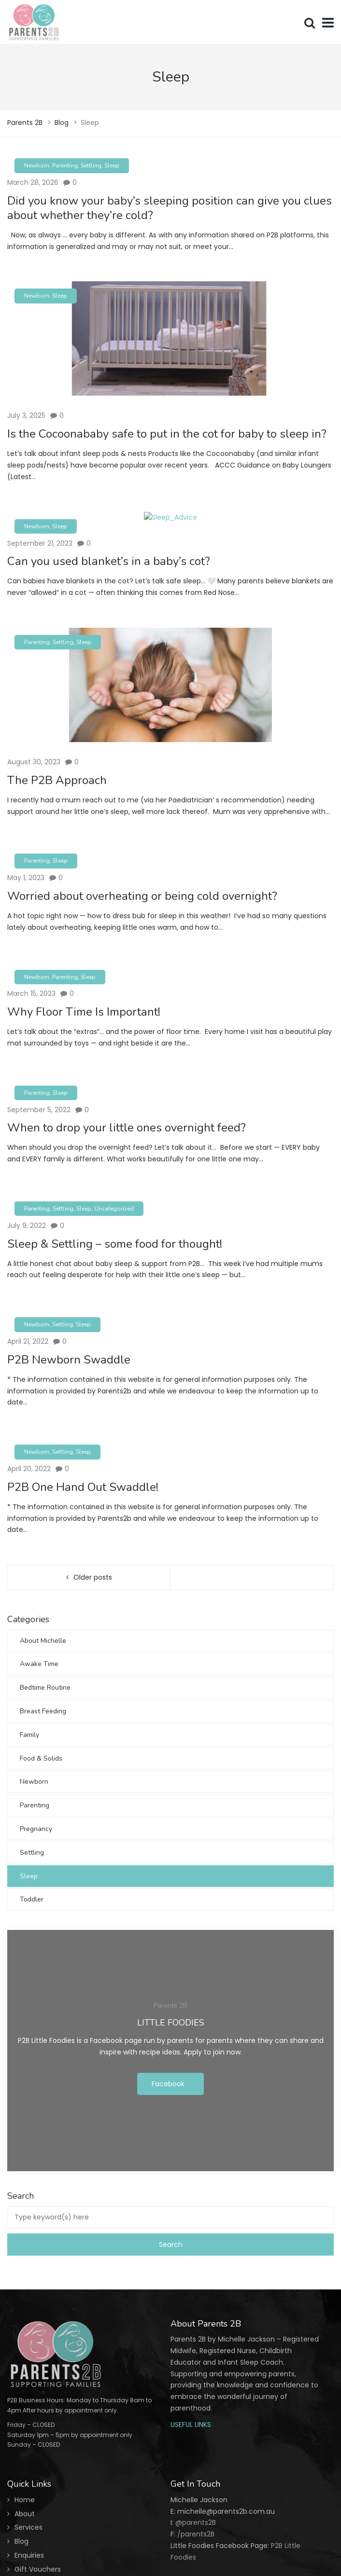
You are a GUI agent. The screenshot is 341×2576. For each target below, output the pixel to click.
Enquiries (29, 2555)
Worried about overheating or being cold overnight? (142, 896)
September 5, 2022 (39, 1110)
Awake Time (39, 1663)
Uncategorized (114, 1208)
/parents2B (195, 2534)
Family (29, 1734)
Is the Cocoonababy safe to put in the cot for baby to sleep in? (167, 433)
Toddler (31, 1899)
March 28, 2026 (32, 182)
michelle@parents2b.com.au (226, 2511)
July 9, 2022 (26, 1225)
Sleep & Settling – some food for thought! (114, 1244)
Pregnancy (36, 1828)
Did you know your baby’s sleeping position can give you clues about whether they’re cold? (169, 208)
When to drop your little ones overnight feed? (126, 1127)
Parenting (65, 165)
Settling (91, 165)
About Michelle (43, 1640)
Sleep (111, 165)
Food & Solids (41, 1758)
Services (28, 2527)
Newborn (36, 165)
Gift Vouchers (37, 2569)
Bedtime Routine (45, 1687)
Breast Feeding (43, 1711)
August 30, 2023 (33, 762)
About (24, 2514)
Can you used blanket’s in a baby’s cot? (108, 561)
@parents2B (194, 2522)
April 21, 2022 (27, 1341)
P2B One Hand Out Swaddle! (82, 1487)
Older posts (92, 1577)
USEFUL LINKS (190, 2424)
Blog (21, 2541)
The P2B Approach (57, 780)
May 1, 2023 (25, 877)
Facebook (168, 2084)
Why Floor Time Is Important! (83, 1011)
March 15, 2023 (31, 993)
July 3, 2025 (26, 415)
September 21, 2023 (39, 543)
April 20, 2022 (29, 1469)
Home (24, 2500)
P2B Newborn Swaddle (68, 1359)
